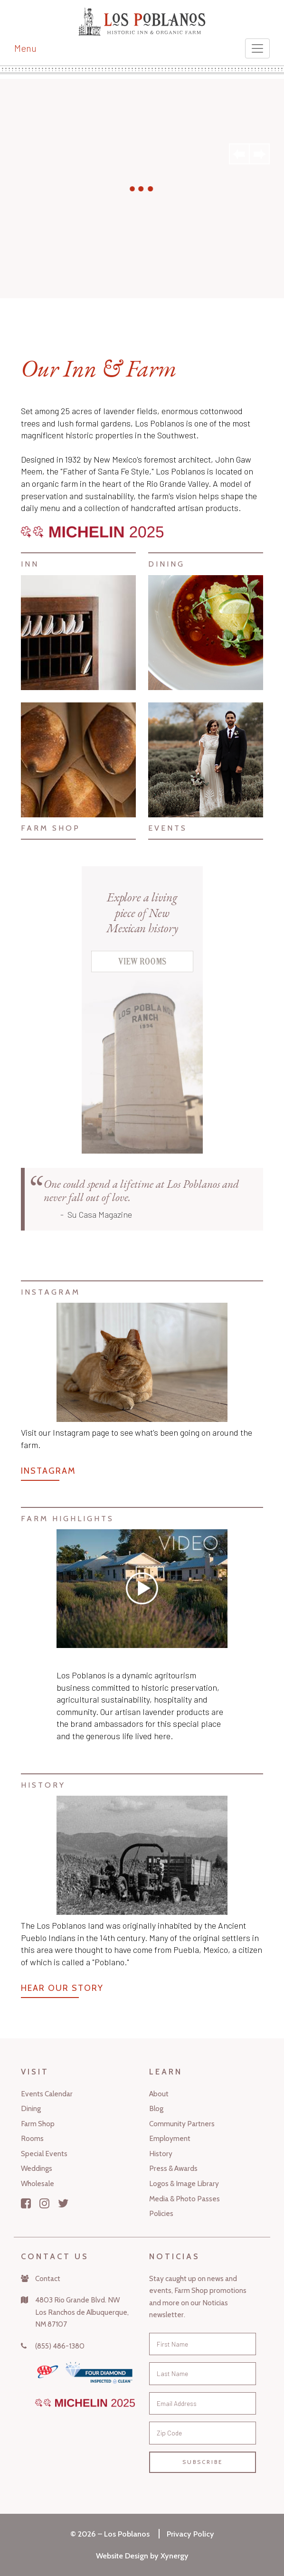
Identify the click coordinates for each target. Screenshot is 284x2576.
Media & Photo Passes (184, 2198)
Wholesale (37, 2183)
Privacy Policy (190, 2533)
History (160, 2153)
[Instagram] (44, 2203)
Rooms (32, 2138)
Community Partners (182, 2123)
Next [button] (259, 153)
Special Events (44, 2153)
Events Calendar (47, 2093)
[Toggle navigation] (257, 48)
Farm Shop (38, 2123)
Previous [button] (239, 153)
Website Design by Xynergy (142, 2555)
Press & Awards (173, 2168)
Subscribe (202, 2462)
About (159, 2093)
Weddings (36, 2168)
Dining (31, 2108)
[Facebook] (26, 2203)
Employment (169, 2138)
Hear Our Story (62, 1988)
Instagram (48, 1471)
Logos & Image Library (184, 2183)
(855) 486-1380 (60, 2345)
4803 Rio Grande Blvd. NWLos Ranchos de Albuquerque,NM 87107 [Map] (82, 2312)
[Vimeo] (142, 1588)
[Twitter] (63, 2203)
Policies (161, 2213)
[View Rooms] (142, 969)
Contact (47, 2278)
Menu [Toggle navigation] (25, 48)
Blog (156, 2108)
